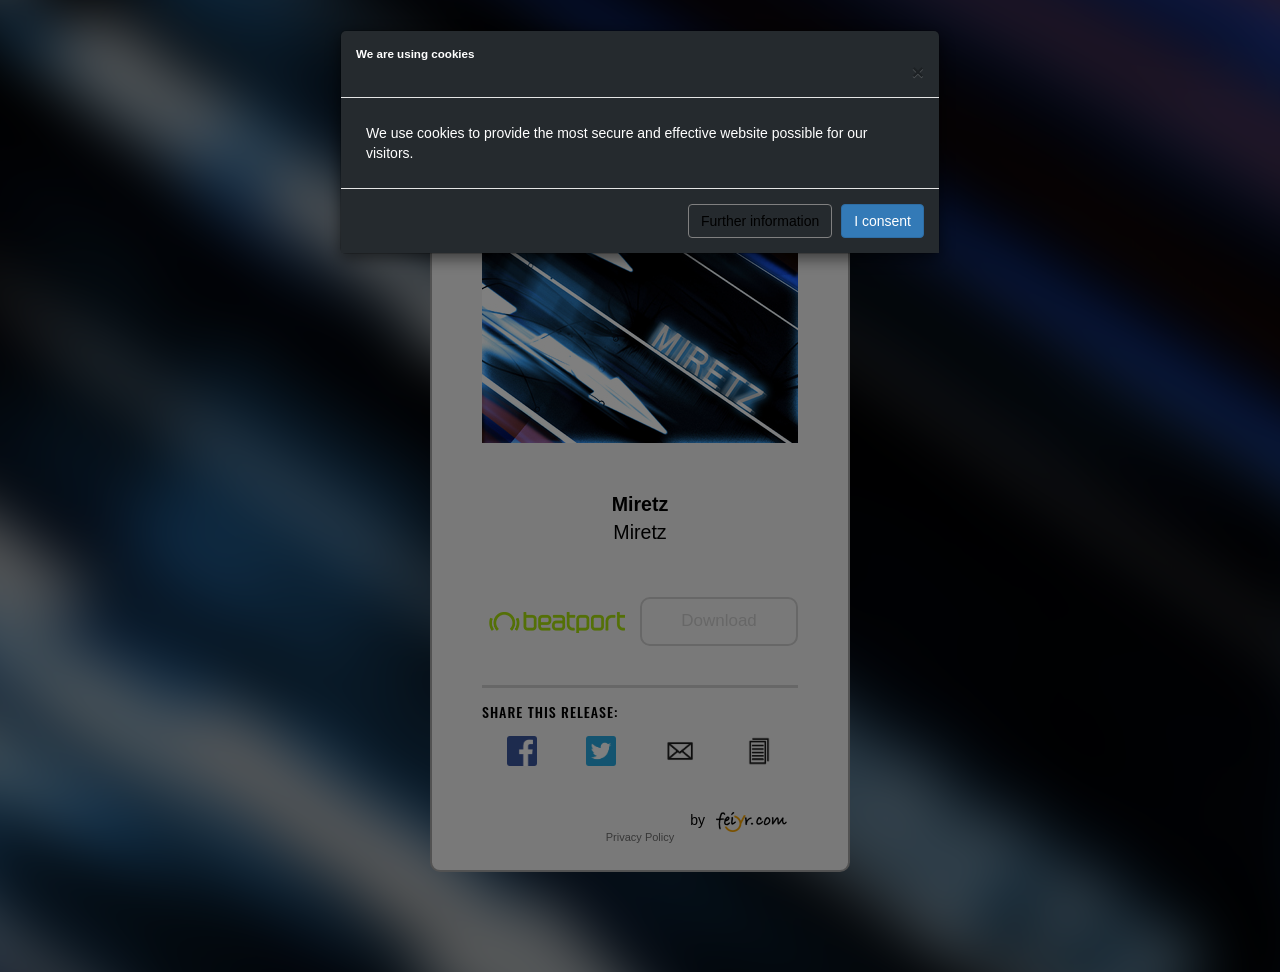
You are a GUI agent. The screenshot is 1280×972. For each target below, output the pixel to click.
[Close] (918, 71)
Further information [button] (760, 221)
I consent (882, 221)
